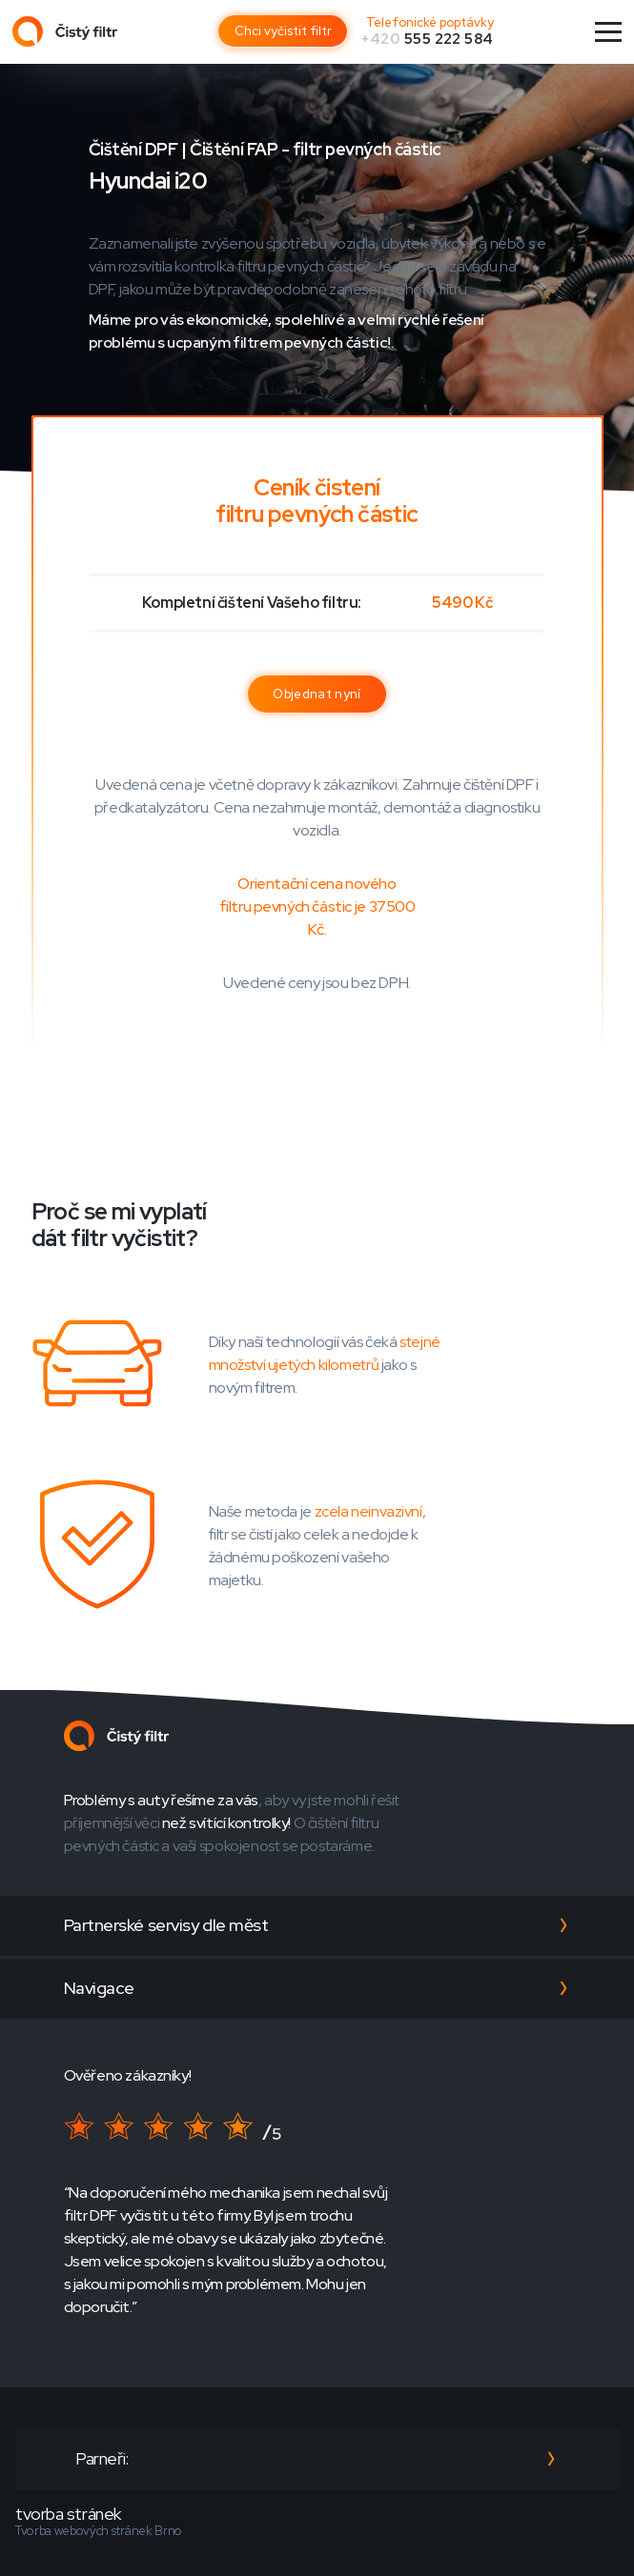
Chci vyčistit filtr (283, 31)
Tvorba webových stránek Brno (98, 2531)
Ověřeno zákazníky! (128, 2075)
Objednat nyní (316, 694)
